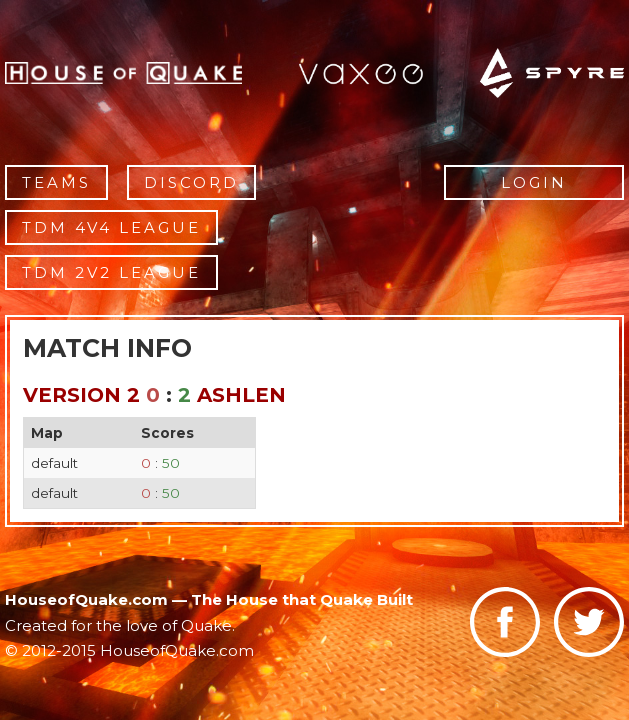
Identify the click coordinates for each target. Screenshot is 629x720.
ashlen (241, 395)
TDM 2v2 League (111, 272)
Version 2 (81, 395)
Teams (56, 182)
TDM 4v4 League (111, 227)
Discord (191, 182)
